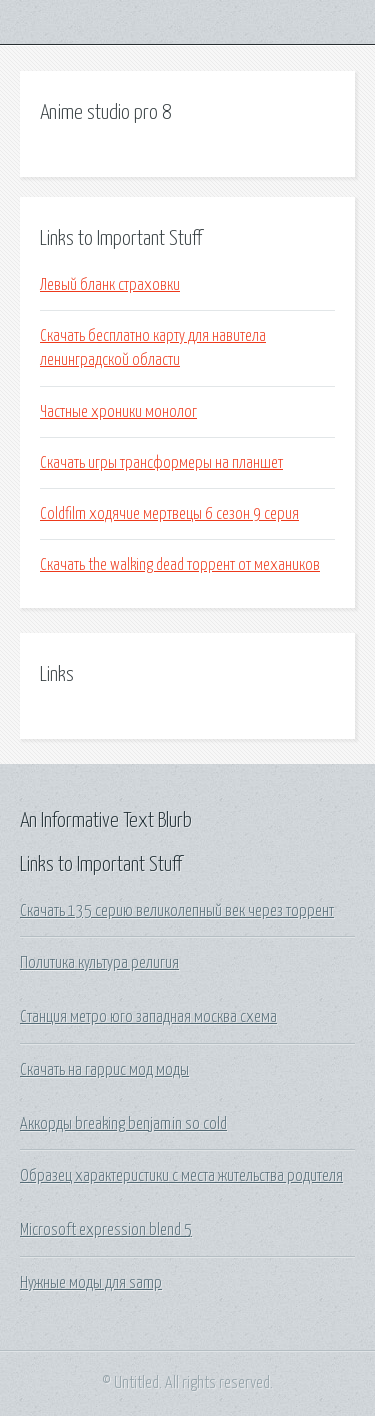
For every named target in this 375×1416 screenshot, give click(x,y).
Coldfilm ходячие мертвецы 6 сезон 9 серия (169, 514)
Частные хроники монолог (118, 412)
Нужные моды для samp (91, 1283)
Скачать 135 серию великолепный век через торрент (177, 911)
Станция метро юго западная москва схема (148, 1017)
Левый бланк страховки (110, 285)
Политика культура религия (99, 963)
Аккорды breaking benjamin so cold (123, 1124)
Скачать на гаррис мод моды (104, 1070)
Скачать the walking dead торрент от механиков (180, 565)
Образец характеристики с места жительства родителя (181, 1176)
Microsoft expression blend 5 (106, 1230)
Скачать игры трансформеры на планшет (161, 463)
